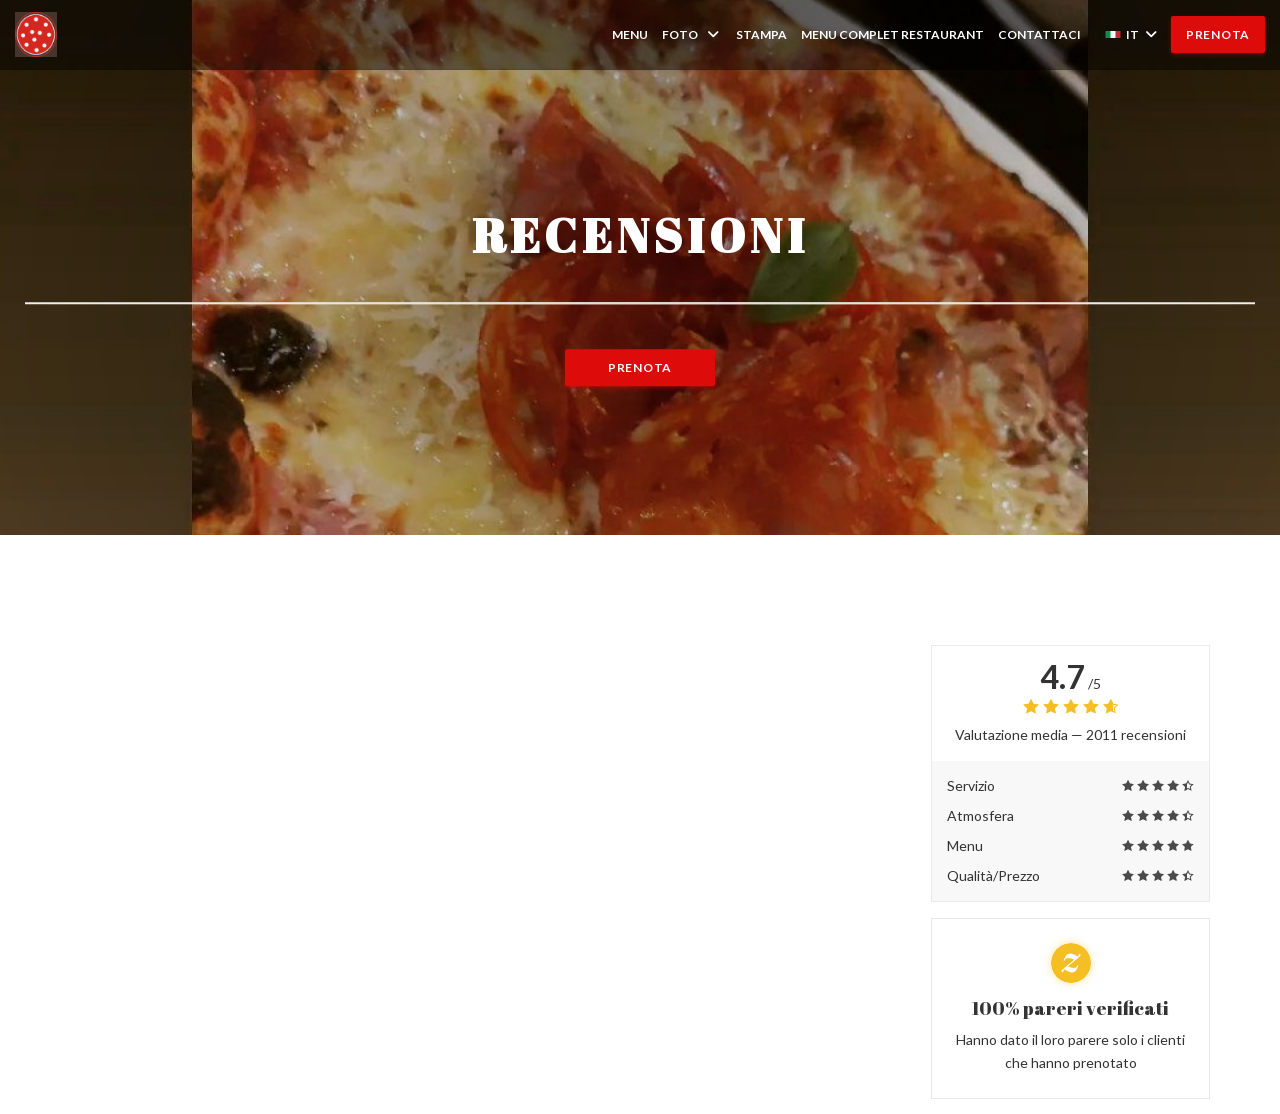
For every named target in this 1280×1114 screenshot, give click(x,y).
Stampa (761, 34)
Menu (630, 34)
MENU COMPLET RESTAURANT (892, 34)
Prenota (1218, 34)
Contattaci (1039, 34)
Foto (692, 34)
